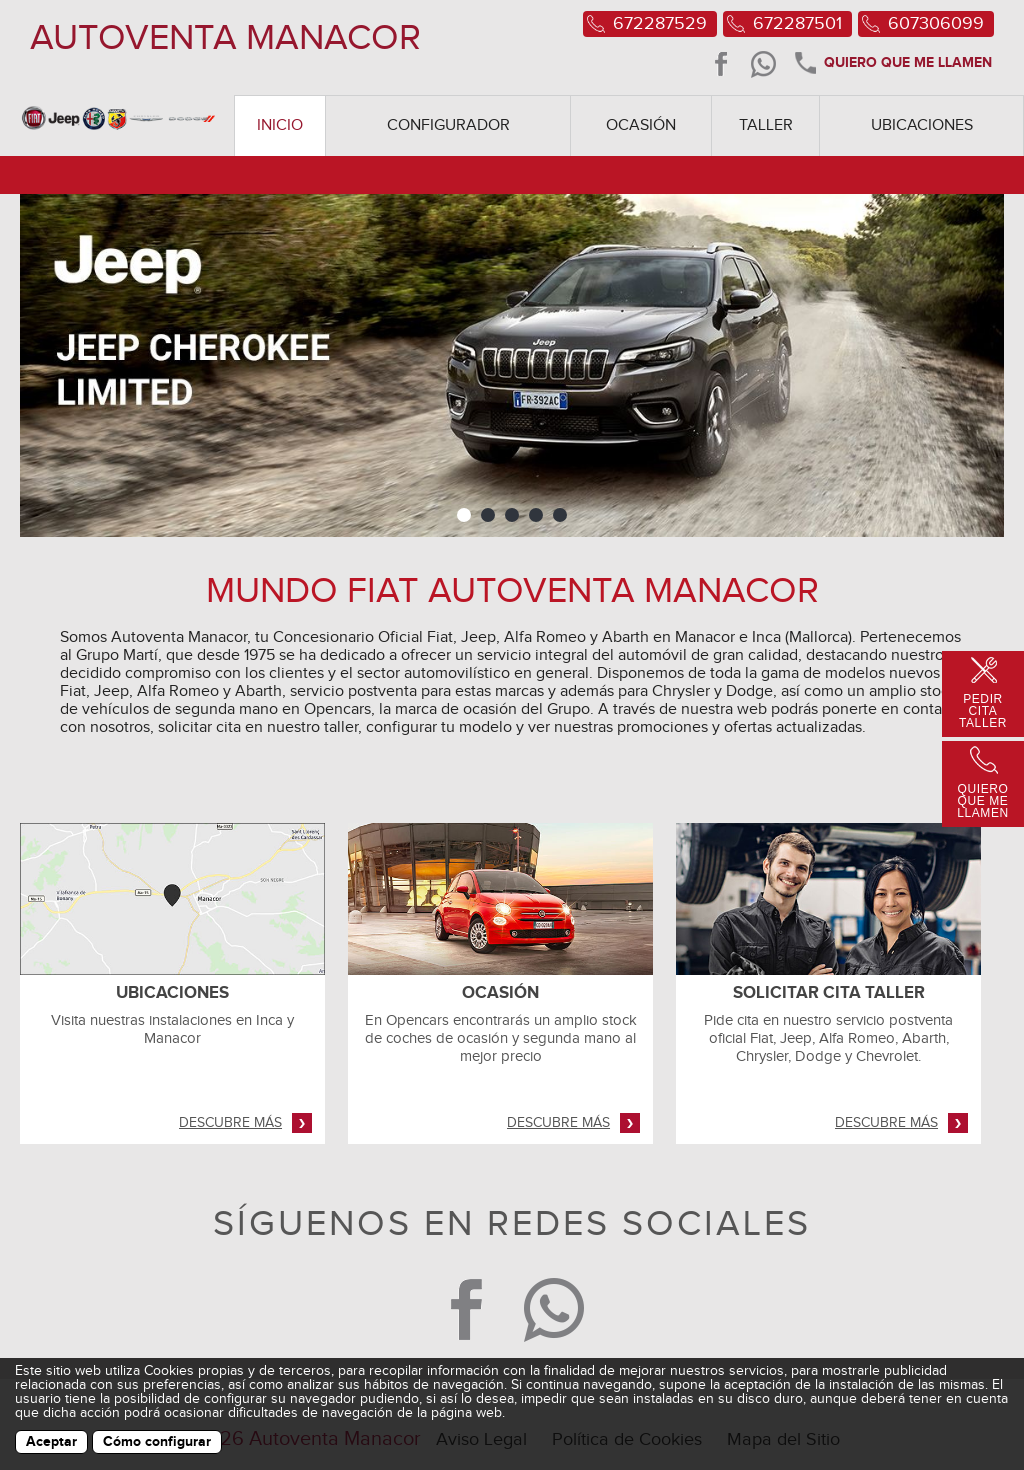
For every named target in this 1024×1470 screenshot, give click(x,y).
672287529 (660, 23)
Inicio (280, 125)
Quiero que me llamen (891, 63)
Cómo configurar (157, 1441)
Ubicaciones (922, 125)
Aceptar (51, 1441)
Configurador (448, 125)
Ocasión (641, 125)
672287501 (797, 23)
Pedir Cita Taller (983, 711)
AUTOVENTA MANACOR (225, 38)
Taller (766, 125)
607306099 (936, 23)
